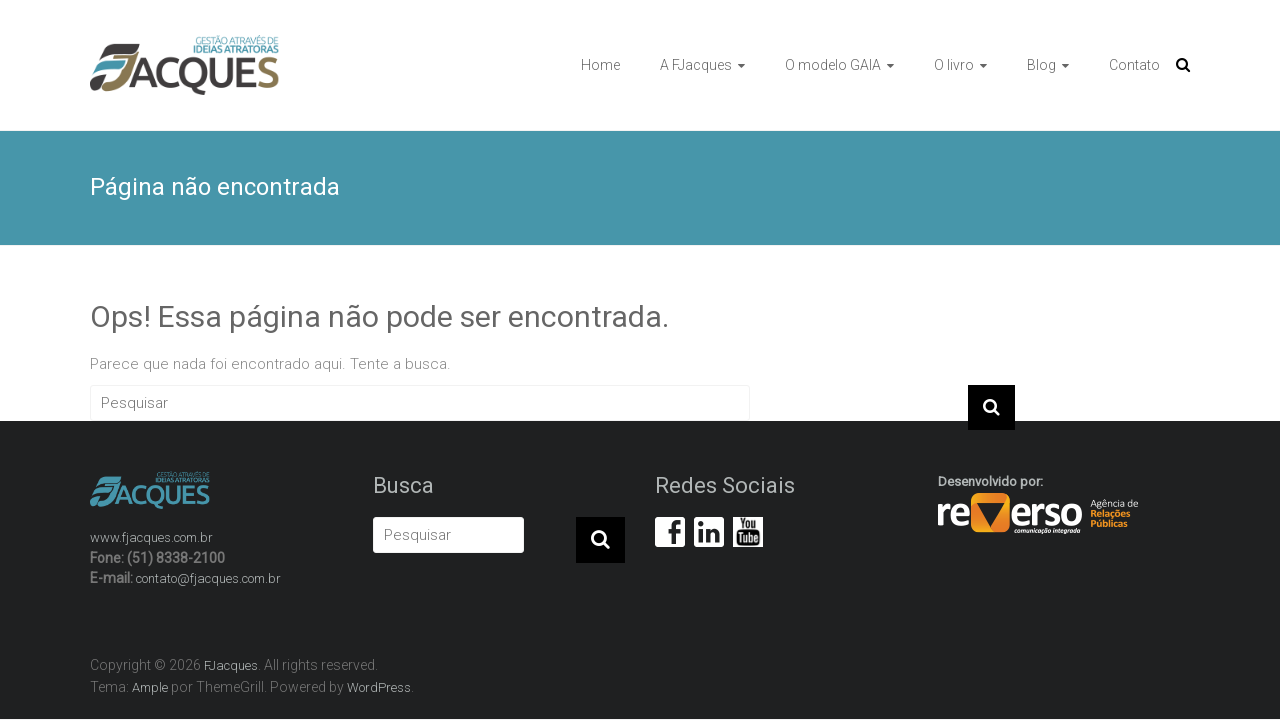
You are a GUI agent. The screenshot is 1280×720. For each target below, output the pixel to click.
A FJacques (696, 65)
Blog (1041, 65)
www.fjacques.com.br (151, 537)
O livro (954, 65)
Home (600, 65)
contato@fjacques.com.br (208, 578)
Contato (1134, 65)
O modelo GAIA (833, 65)
